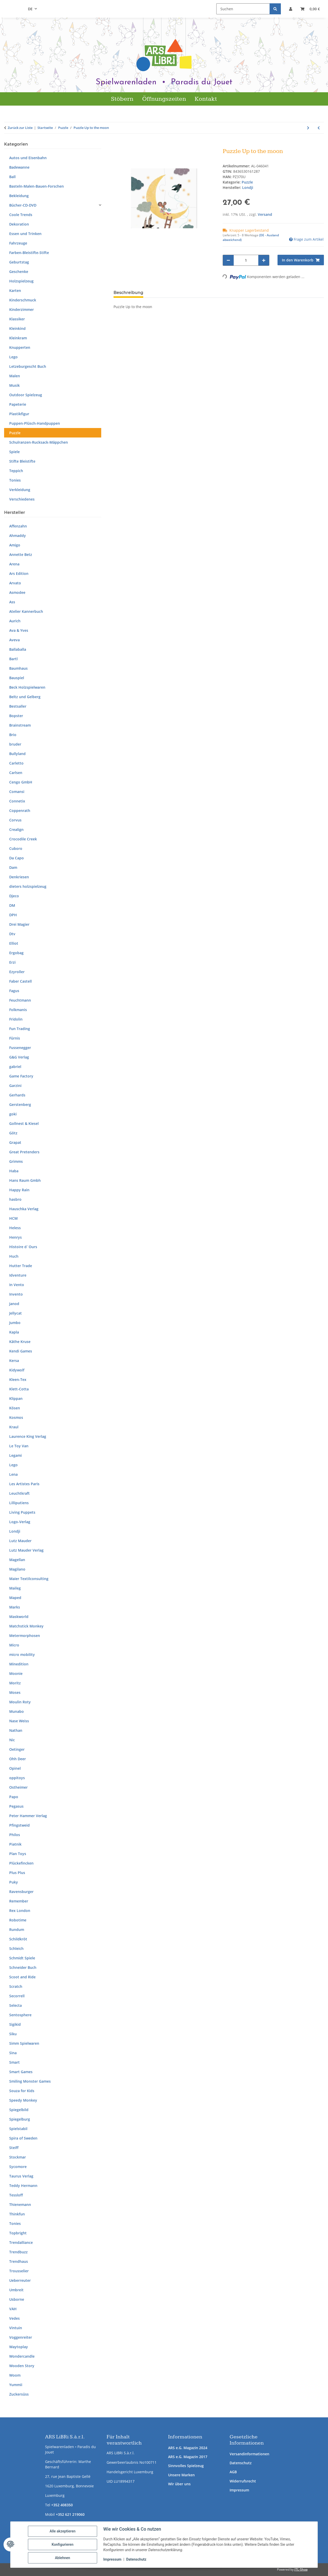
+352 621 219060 (70, 2514)
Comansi (16, 791)
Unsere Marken (181, 2474)
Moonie (16, 1673)
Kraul (13, 1426)
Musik (14, 385)
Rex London (19, 1910)
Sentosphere (20, 2014)
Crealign (16, 829)
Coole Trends (20, 214)
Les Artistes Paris (24, 1483)
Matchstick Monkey (26, 1626)
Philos (14, 1834)
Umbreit (16, 2289)
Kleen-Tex (17, 1379)
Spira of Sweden (23, 2138)
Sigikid (15, 2024)
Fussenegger (20, 1047)
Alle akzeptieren (62, 2531)
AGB (233, 2471)
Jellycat (15, 1313)
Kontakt (206, 99)
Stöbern (122, 99)
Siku (13, 2033)
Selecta (15, 2005)
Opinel (15, 1768)
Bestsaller (17, 706)
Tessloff (16, 2195)
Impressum (239, 2490)
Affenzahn (18, 526)
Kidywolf (16, 1370)
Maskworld (18, 1616)
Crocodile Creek (23, 839)
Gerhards (17, 1095)
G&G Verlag (19, 1057)
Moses (14, 1692)
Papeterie (17, 404)
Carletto (16, 763)
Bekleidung (19, 195)
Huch (13, 1256)
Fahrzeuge (18, 243)
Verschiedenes (22, 499)
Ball (12, 176)
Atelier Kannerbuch (26, 611)
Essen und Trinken (25, 233)
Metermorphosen (24, 1635)
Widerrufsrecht (243, 2481)
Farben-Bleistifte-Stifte (29, 252)
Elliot (13, 943)
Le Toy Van (18, 1445)
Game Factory (21, 1076)
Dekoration (19, 224)
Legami (15, 1455)
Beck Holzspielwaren (27, 687)
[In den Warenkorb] (118, 145)
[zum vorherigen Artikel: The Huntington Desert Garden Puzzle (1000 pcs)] (318, 127)
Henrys (15, 1237)
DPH (13, 914)
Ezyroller (17, 971)
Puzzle (247, 182)
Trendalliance (21, 2242)
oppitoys (17, 1777)
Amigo (14, 545)
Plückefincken (21, 1863)
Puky (13, 1882)
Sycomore (18, 2166)
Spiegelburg (19, 2119)
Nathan (15, 1730)
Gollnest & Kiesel (24, 1123)
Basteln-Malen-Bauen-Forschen (36, 186)
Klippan (16, 1398)
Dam (13, 867)
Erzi (12, 962)
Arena (14, 564)
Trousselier (19, 2270)
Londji (14, 1531)
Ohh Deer (17, 1758)
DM (12, 905)
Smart (14, 2062)
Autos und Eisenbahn (28, 157)
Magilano (17, 1569)
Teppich (16, 470)
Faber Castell (20, 981)
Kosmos (16, 1417)
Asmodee (17, 592)
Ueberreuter (20, 2280)
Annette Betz (20, 554)
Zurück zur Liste (20, 127)
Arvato (15, 583)
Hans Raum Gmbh (25, 1180)
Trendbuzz (18, 2251)
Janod (14, 1303)
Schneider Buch (22, 1967)
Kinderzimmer (21, 309)
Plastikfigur (19, 413)
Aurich (14, 620)
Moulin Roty (20, 1701)
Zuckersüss (19, 2394)
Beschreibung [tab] (128, 292)
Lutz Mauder (20, 1540)
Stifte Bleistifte (22, 461)
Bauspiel (16, 677)
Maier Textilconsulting (28, 1578)
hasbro (15, 1199)
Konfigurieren (62, 2544)
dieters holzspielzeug (27, 886)
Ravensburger (21, 1891)
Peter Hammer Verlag (28, 1815)
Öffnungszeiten (164, 99)
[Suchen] (243, 8)
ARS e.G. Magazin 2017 (187, 2456)
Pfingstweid (19, 1825)
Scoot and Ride (22, 1976)
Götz (13, 1133)
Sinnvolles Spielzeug (186, 2465)
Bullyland (17, 753)
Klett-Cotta (19, 1389)
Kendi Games (20, 1351)
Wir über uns (179, 2483)
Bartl (13, 658)
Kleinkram (18, 337)
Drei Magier (19, 924)
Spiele (14, 451)
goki (13, 1114)
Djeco (14, 895)
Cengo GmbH (20, 782)
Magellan (17, 1559)
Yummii (15, 2384)
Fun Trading (19, 1028)
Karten (15, 290)
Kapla (14, 1332)
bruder (15, 744)
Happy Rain (19, 1189)
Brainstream (20, 725)
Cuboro (15, 848)
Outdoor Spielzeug (25, 394)
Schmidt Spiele (22, 1958)
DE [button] (30, 8)
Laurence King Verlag (27, 1436)
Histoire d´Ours (23, 1246)
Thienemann (20, 2204)
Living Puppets (22, 1512)
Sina (13, 2052)
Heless (15, 1227)
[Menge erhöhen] (263, 260)
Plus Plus (17, 1872)
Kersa (14, 1360)
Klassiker (17, 319)
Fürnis (14, 1038)
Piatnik (15, 1844)
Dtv (12, 933)
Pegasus (16, 1806)
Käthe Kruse (19, 1341)
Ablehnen (62, 2558)
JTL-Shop (301, 2569)
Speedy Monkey (23, 2100)
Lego (13, 356)
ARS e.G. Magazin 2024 (187, 2447)
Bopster (16, 715)
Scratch (15, 1986)
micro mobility (22, 1654)
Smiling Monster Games (30, 2081)
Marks (14, 1607)
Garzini (15, 1085)
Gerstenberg (20, 1104)
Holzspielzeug (21, 281)
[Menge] (245, 260)
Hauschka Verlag (23, 1208)
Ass (12, 601)
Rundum (16, 1929)
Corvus (15, 820)
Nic (12, 1739)
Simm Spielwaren (24, 2043)
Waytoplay (18, 2346)
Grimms (16, 1161)
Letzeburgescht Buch (27, 366)
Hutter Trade (20, 1265)
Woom (14, 2375)
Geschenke (18, 271)
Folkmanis (18, 1009)
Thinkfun (17, 2214)
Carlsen (15, 772)
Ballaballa (17, 649)
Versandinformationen (249, 2453)
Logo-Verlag (19, 1521)
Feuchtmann (20, 1000)
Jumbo (14, 1322)
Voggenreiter (20, 2337)
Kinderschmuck (22, 300)
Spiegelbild (18, 2109)
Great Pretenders (24, 1151)
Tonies (15, 480)
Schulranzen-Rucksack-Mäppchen (38, 442)
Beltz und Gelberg (24, 696)
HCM (13, 1218)
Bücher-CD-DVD (22, 205)
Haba (13, 1170)
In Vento (16, 1284)
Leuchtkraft (19, 1493)
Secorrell (17, 1995)
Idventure (17, 1275)
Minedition (18, 1664)
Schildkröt (18, 1939)
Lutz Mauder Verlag (26, 1550)
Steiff (13, 2147)
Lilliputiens (19, 1502)
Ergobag (16, 952)
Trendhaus (18, 2261)
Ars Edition (18, 573)
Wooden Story (21, 2365)
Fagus (14, 990)
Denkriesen (19, 876)
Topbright (18, 2233)
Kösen (14, 1408)
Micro (14, 1645)
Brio (12, 734)
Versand (265, 214)
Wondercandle (22, 2356)
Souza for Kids (21, 2090)
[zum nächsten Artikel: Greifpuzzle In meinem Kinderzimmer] (308, 127)
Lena (13, 1474)
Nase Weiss (19, 1720)
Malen (14, 375)
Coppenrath (19, 810)
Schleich (16, 1948)
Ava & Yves (18, 630)
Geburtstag (19, 262)
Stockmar (17, 2157)
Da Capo (16, 858)
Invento (16, 1294)
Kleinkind (17, 328)
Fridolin (16, 1019)
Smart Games (21, 2071)
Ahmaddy (17, 535)
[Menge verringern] (228, 260)
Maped (15, 1597)
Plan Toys (17, 1853)
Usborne (16, 2299)
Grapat (15, 1142)
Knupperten (19, 347)
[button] (290, 9)
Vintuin (15, 2327)
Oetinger (17, 1749)
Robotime (17, 1920)
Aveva (14, 639)
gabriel (15, 1066)
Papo (13, 1796)
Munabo (16, 1711)
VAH (13, 2308)
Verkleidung (19, 489)
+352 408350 (62, 2504)
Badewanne (19, 167)
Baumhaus (18, 668)
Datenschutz (241, 2462)
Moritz (15, 1683)
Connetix (17, 801)
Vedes (14, 2318)
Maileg (15, 1588)
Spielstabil (18, 2128)
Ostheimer (18, 1787)
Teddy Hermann (23, 2185)
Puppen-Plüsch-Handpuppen (34, 423)
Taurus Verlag (21, 2176)
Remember (18, 1901)
